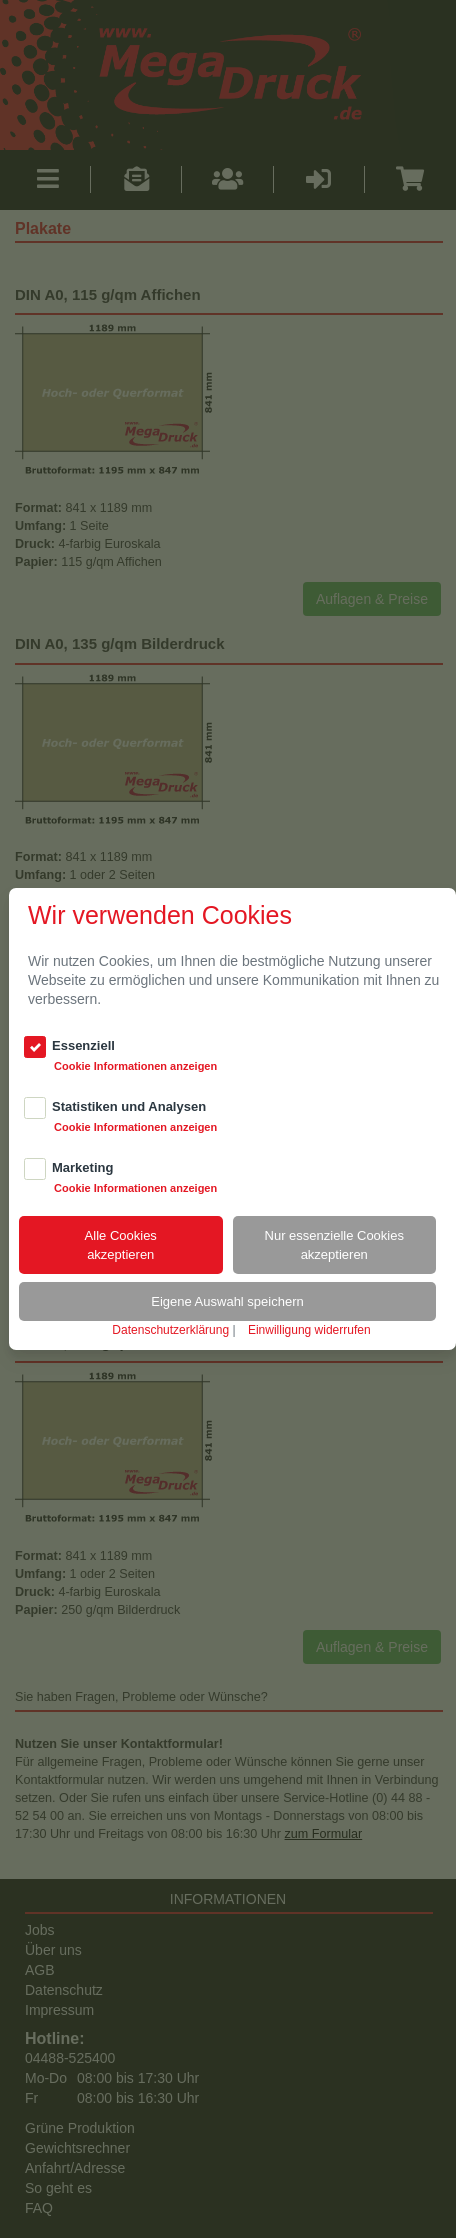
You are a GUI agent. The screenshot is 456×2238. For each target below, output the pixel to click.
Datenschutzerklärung (170, 1330)
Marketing (82, 1167)
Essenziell (83, 1045)
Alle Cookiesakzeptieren (121, 1245)
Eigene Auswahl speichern (227, 1301)
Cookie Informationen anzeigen (135, 1066)
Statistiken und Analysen (129, 1106)
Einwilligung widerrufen (309, 1330)
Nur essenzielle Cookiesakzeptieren (334, 1245)
